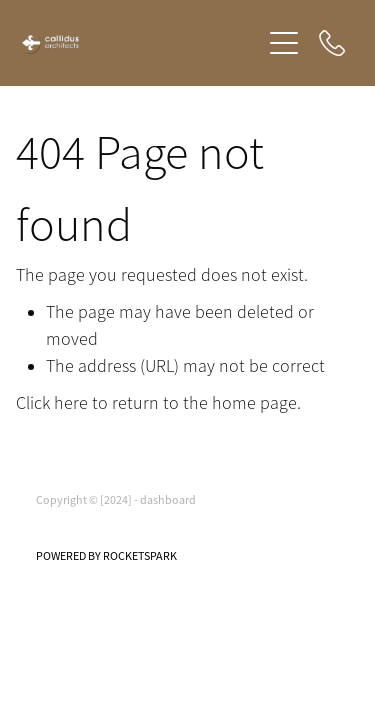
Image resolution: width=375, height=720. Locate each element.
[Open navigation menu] (284, 43)
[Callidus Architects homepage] (140, 43)
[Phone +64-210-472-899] (332, 43)
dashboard (168, 500)
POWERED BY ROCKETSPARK (106, 556)
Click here (52, 403)
